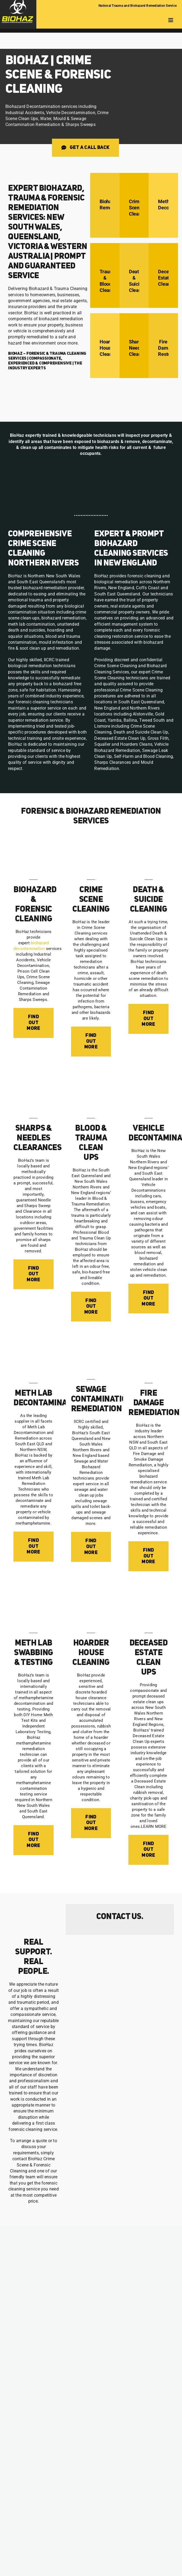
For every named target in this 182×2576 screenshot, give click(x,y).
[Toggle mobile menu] (171, 20)
